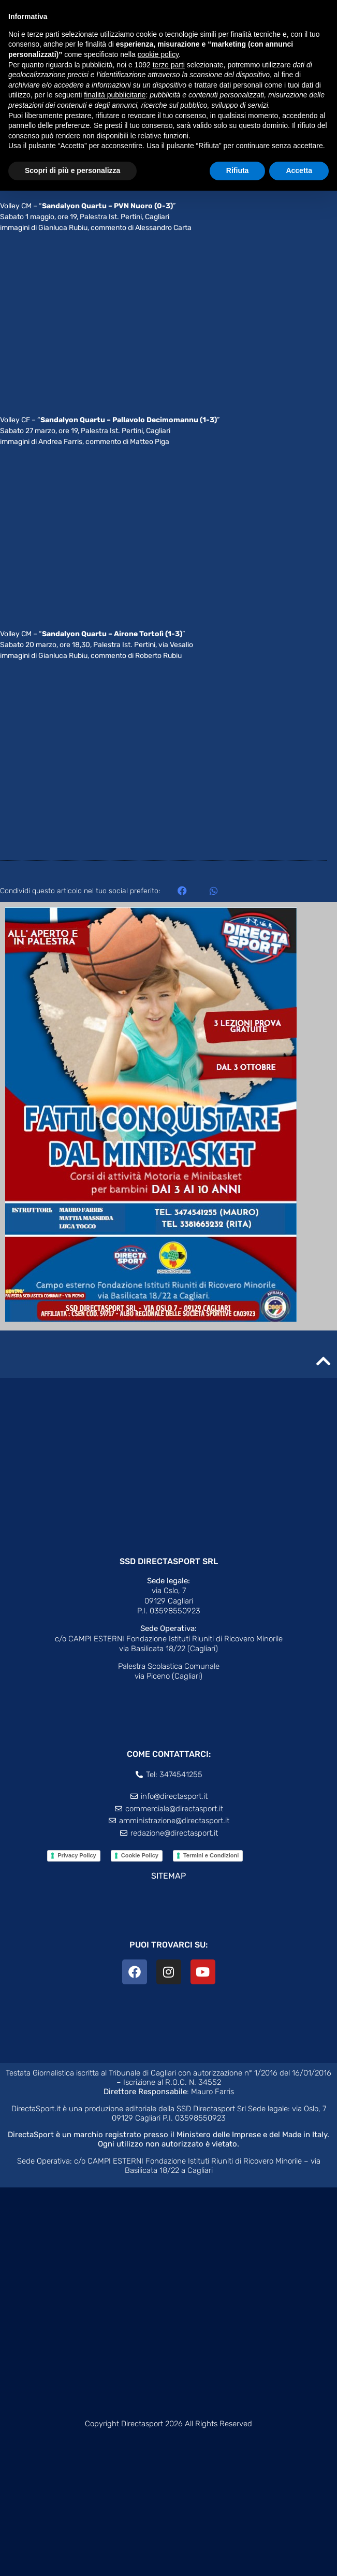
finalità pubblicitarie (114, 95)
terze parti (169, 65)
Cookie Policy (139, 1855)
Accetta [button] (299, 170)
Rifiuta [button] (237, 170)
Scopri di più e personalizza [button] (72, 170)
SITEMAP (168, 1876)
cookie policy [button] (158, 54)
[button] (182, 890)
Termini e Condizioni (211, 1855)
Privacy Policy (76, 1855)
